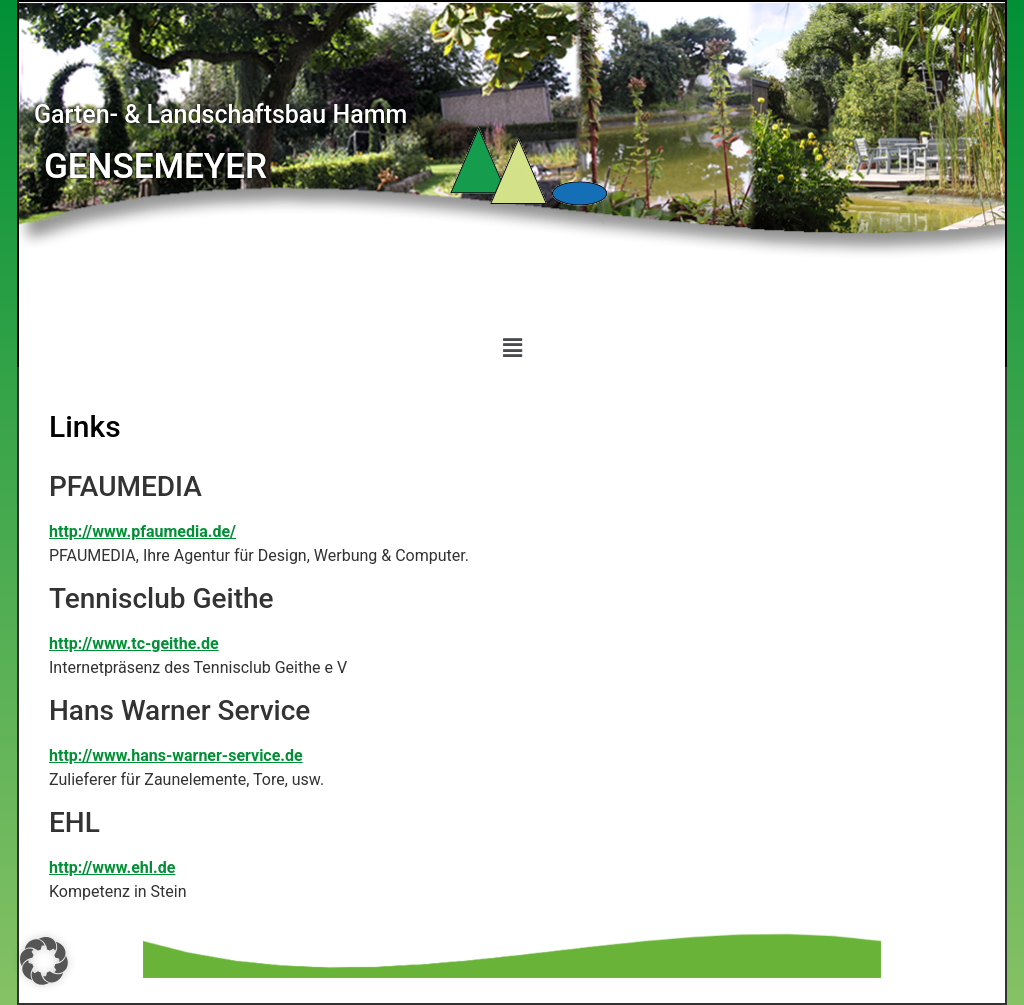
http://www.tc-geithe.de (134, 643)
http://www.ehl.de (112, 867)
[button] (512, 348)
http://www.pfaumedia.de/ (142, 531)
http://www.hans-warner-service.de (176, 755)
